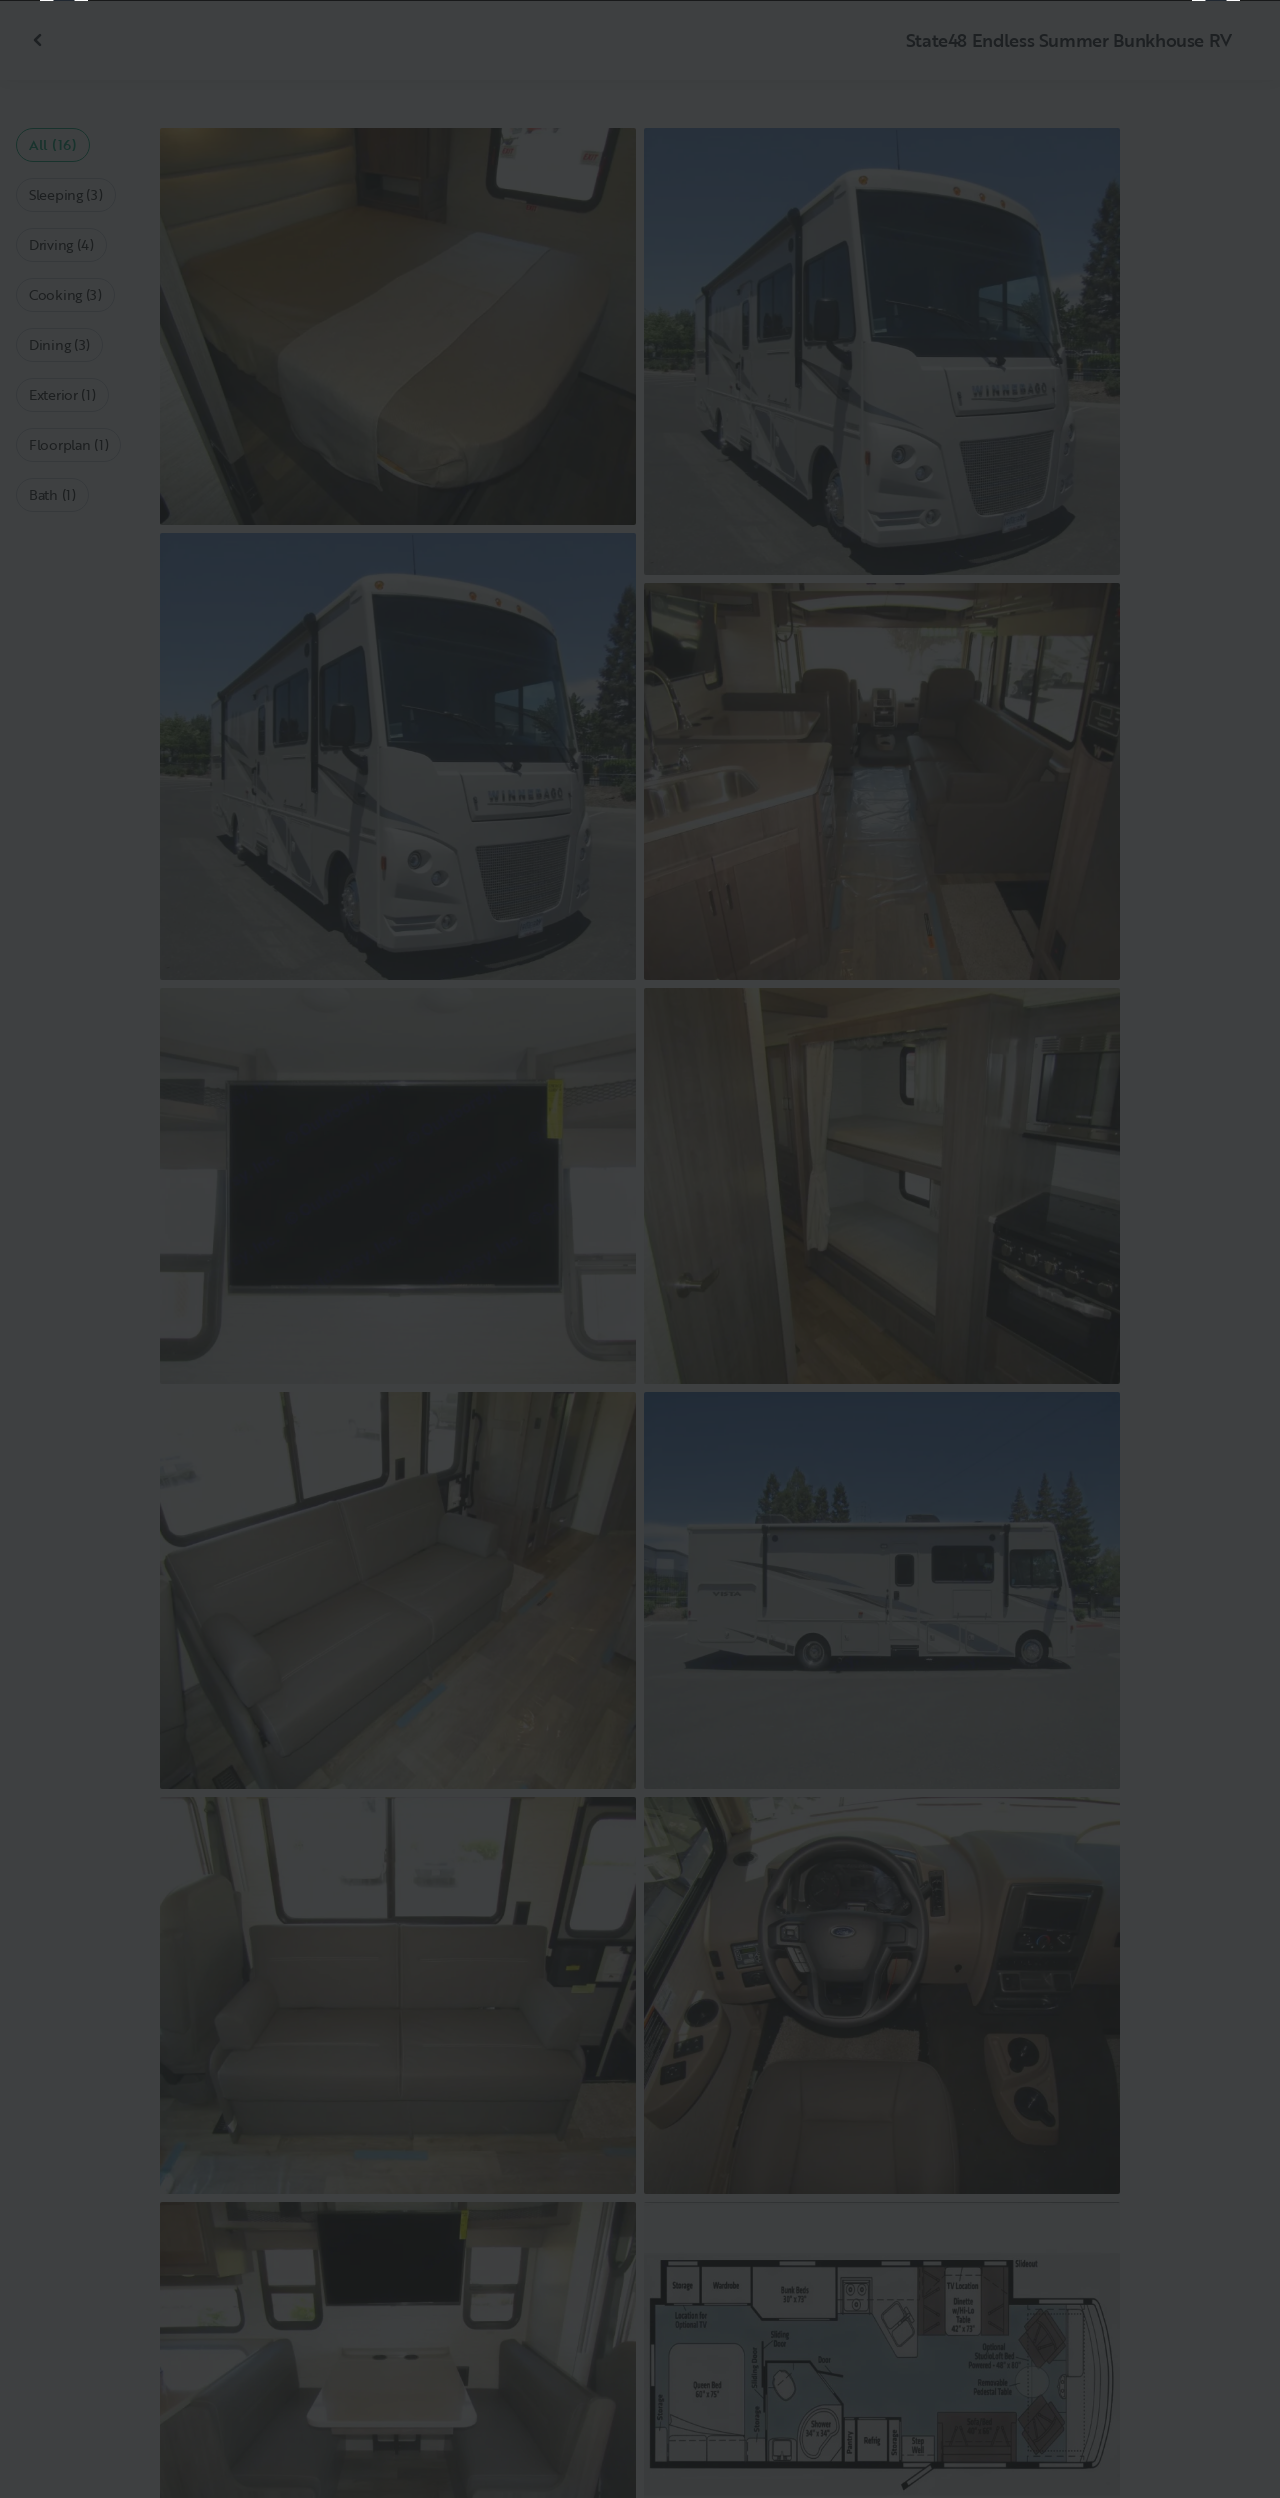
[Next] (1216, 1249)
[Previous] (64, 1249)
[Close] (1232, 48)
